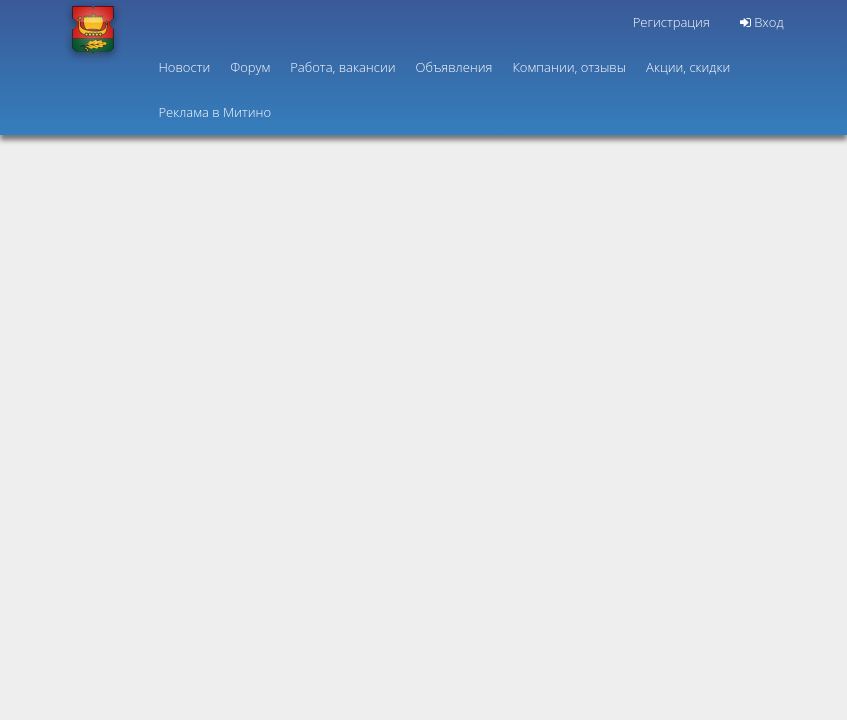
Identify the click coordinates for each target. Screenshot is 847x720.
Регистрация (671, 22)
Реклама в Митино (215, 112)
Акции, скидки (688, 67)
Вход (762, 22)
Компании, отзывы (569, 67)
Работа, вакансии (342, 67)
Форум (250, 67)
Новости (185, 67)
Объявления (454, 67)
